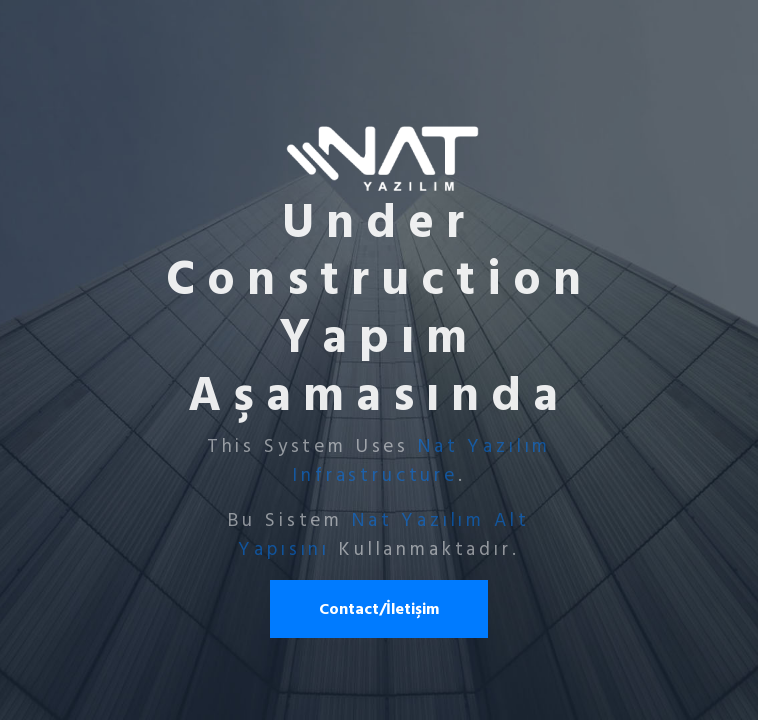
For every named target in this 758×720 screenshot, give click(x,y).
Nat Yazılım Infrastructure (421, 461)
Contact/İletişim (379, 609)
